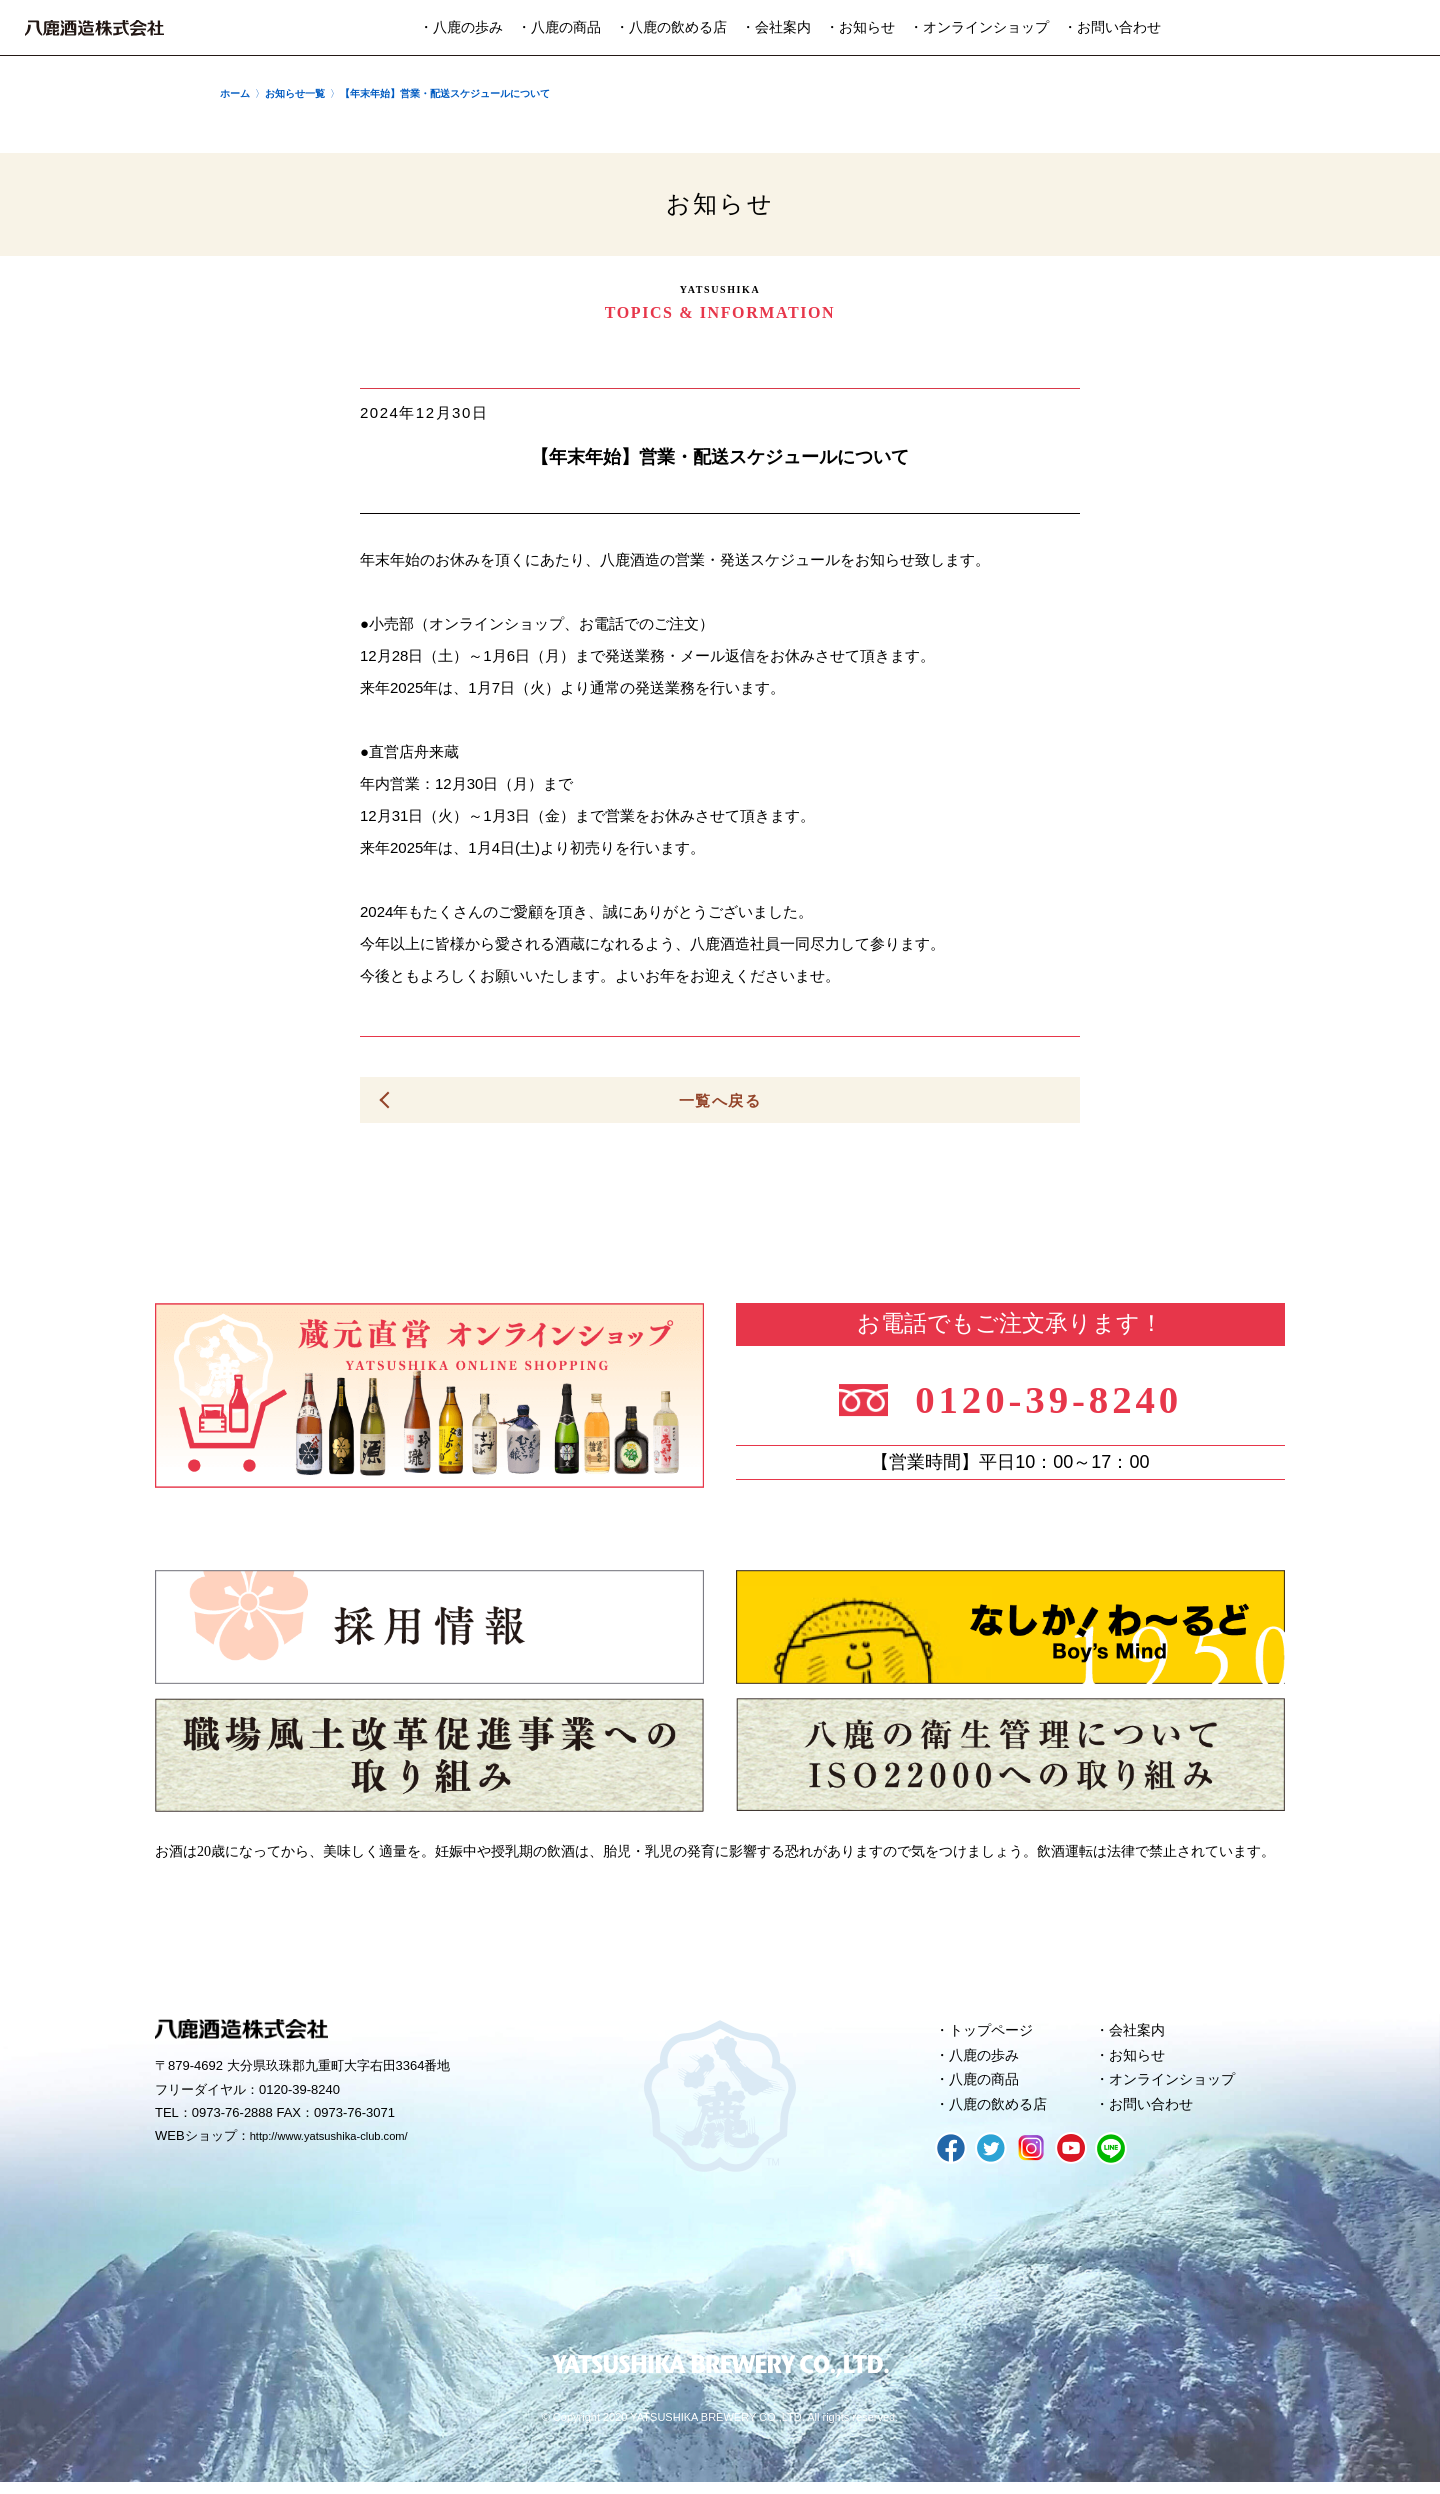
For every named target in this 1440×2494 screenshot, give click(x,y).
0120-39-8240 (1062, 1397)
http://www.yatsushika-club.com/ (342, 2140)
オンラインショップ (1177, 2088)
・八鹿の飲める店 (671, 27)
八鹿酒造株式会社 (94, 28)
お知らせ (1140, 2061)
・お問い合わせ (1112, 27)
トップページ (995, 2034)
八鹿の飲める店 (1002, 2115)
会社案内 (1140, 2034)
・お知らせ (860, 27)
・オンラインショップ (979, 27)
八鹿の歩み (987, 2061)
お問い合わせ (1155, 2115)
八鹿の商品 (987, 2088)
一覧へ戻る (720, 1100)
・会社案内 (776, 27)
